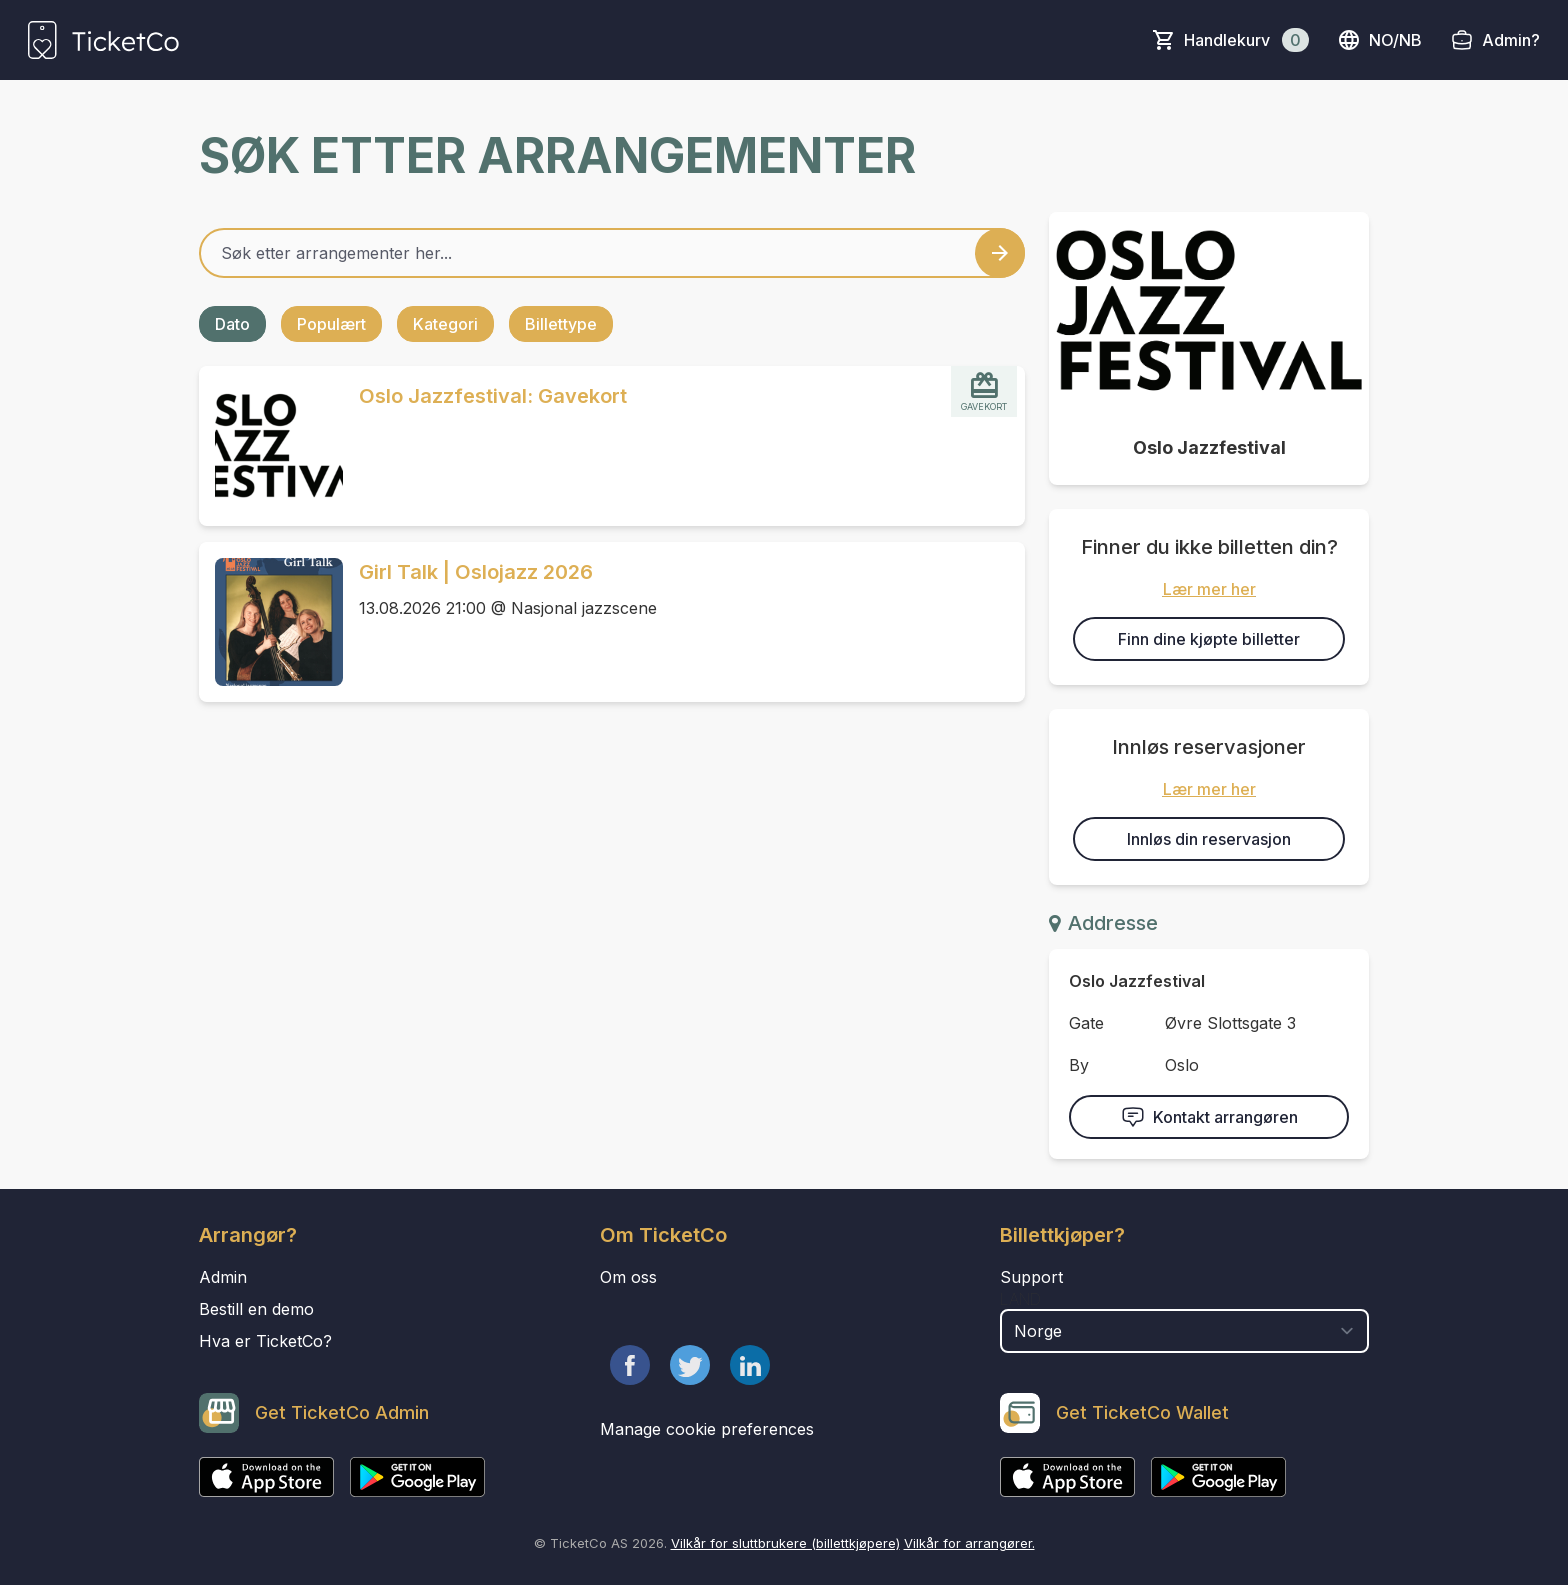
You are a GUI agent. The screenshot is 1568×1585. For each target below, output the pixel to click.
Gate (1086, 1023)
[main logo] (103, 40)
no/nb (1379, 40)
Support (1031, 1277)
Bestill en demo (256, 1309)
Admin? (1511, 40)
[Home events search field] (612, 253)
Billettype (561, 324)
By (1079, 1065)
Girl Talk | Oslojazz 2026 (476, 572)
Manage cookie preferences (707, 1429)
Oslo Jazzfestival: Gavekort (493, 396)
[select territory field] (1184, 1331)
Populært (331, 324)
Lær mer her (1209, 589)
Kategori (445, 324)
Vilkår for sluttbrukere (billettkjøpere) (785, 1543)
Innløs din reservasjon (1209, 839)
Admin (223, 1277)
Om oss (628, 1277)
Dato (232, 324)
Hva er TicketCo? (265, 1341)
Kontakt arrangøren (1209, 1117)
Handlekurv (1246, 40)
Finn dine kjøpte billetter (1209, 639)
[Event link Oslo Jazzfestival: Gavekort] (271, 446)
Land (1020, 1299)
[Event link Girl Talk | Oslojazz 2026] (271, 622)
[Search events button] (1000, 253)
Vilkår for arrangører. (969, 1543)
